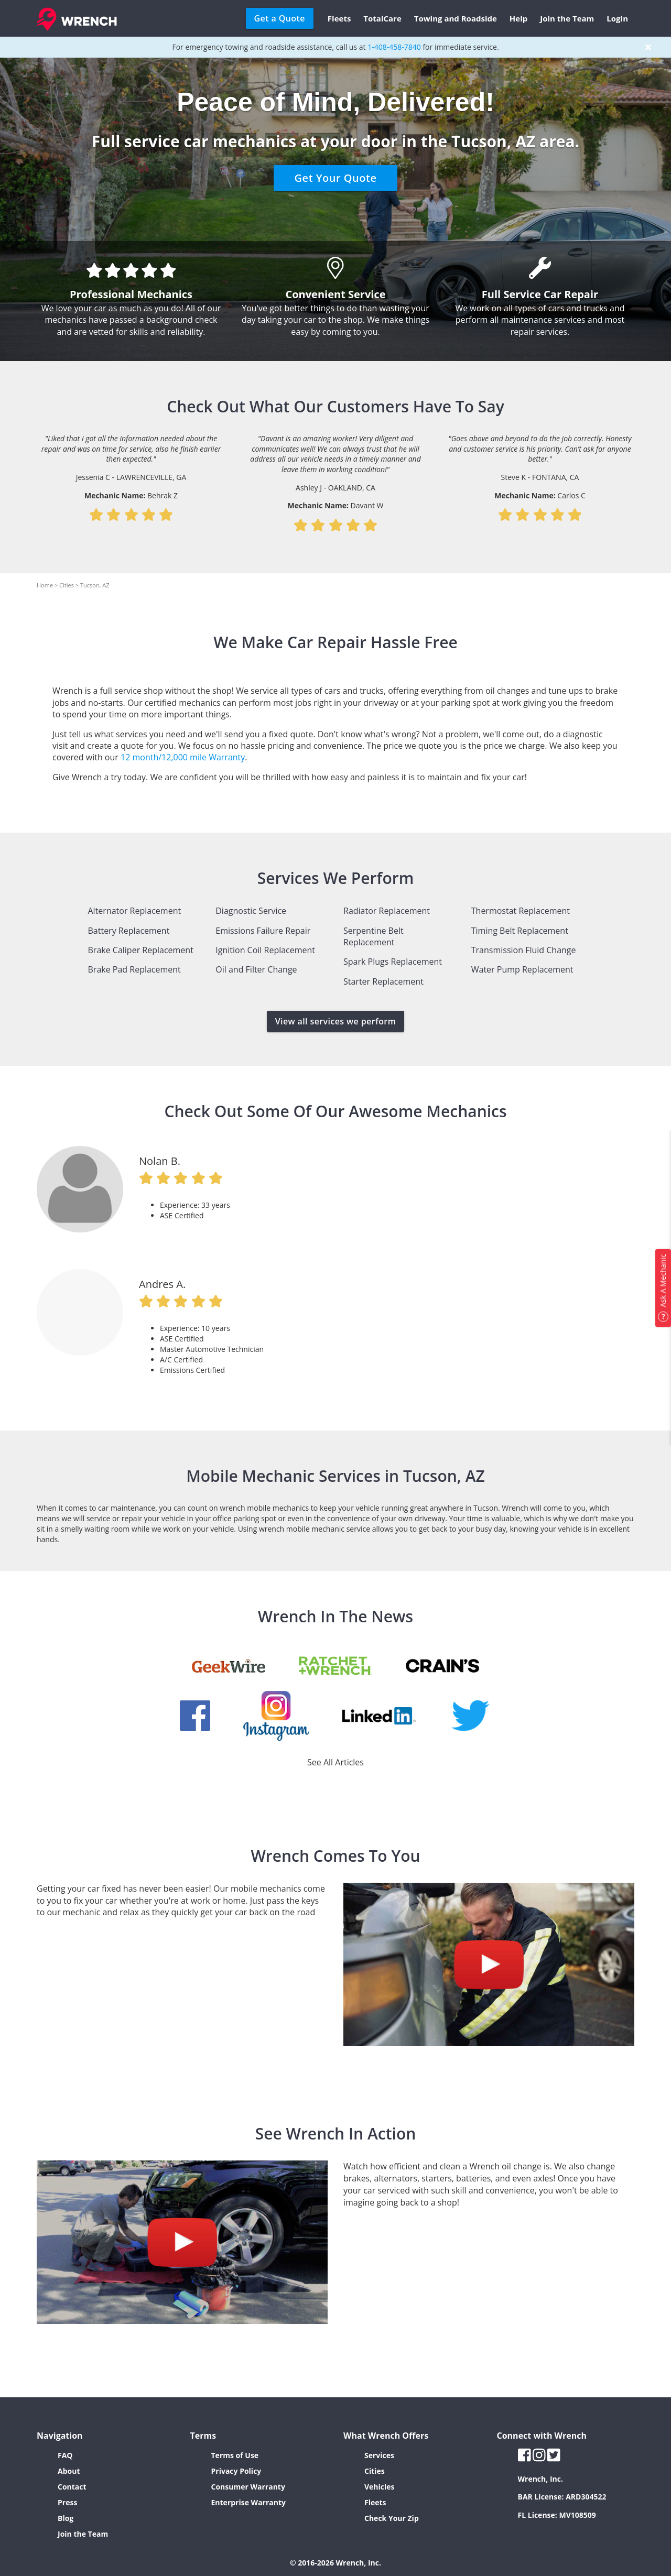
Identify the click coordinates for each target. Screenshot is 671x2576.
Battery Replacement (129, 930)
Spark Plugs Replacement (392, 961)
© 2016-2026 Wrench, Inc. (335, 2563)
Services (379, 2455)
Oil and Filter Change (256, 969)
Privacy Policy (236, 2471)
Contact (72, 2487)
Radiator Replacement (386, 910)
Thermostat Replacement (520, 910)
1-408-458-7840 (394, 47)
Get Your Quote (336, 178)
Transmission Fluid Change (523, 950)
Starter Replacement (383, 981)
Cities (66, 585)
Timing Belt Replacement (519, 930)
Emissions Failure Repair (262, 930)
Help (518, 18)
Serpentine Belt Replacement (373, 936)
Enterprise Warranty (248, 2502)
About (69, 2471)
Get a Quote (279, 18)
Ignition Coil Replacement (265, 950)
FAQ (65, 2455)
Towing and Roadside (455, 18)
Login (617, 18)
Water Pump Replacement (522, 969)
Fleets (339, 18)
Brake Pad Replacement (134, 969)
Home (45, 585)
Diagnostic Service (250, 910)
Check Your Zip (391, 2518)
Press (67, 2502)
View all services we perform (335, 1021)
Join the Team (567, 18)
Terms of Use (235, 2455)
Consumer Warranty (248, 2487)
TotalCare (382, 18)
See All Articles (335, 1762)
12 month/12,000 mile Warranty (183, 757)
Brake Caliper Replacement (140, 950)
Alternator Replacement (134, 910)
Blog (65, 2518)
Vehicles (379, 2487)
